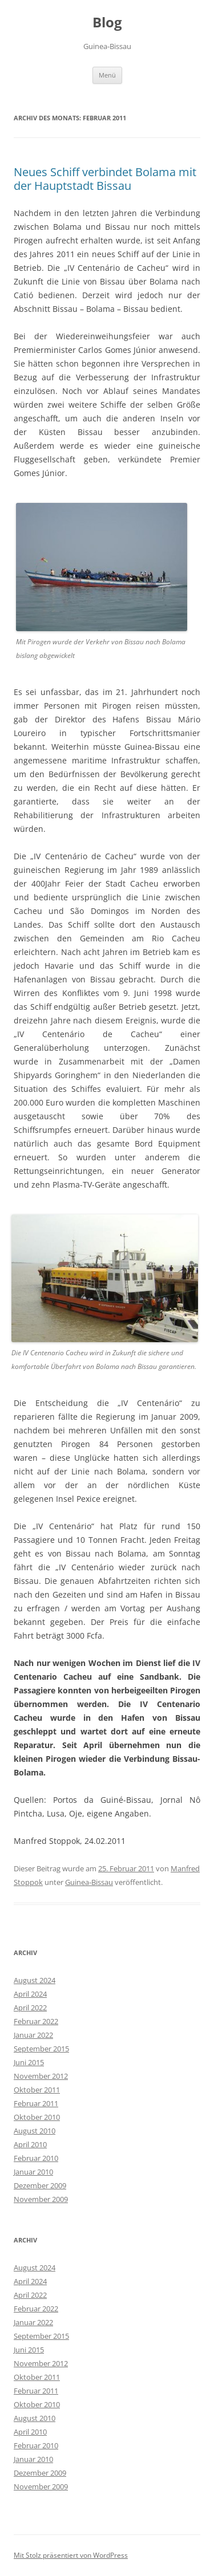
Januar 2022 (33, 2035)
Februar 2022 (36, 2021)
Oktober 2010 (37, 2117)
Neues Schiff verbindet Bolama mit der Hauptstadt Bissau (105, 178)
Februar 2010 (36, 2158)
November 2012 (41, 2076)
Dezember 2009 (40, 2185)
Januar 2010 (33, 2172)
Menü (107, 75)
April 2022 (30, 2007)
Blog (107, 22)
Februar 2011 (36, 2103)
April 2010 (30, 2144)
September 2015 (41, 2048)
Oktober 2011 (37, 2090)
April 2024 (30, 1994)
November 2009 (41, 2199)
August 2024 (34, 1980)
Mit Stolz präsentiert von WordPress (71, 2555)
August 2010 (34, 2131)
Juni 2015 (29, 2062)
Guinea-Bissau (89, 1882)
